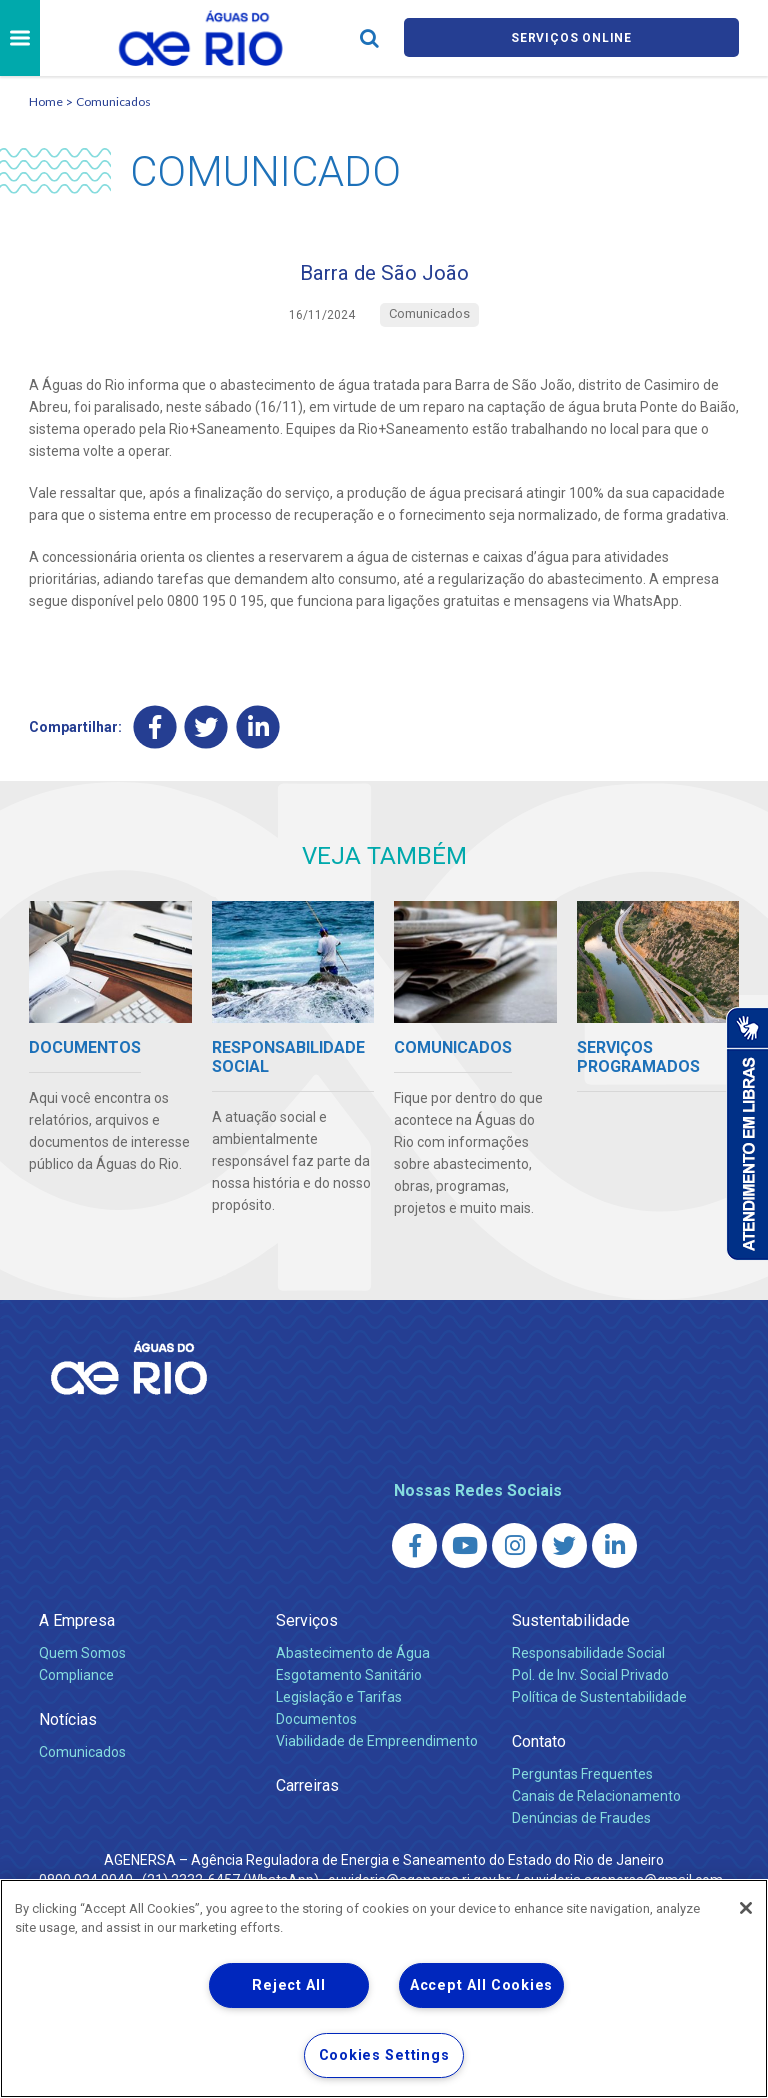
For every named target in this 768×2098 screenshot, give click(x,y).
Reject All (288, 1985)
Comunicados (113, 101)
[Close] (746, 1908)
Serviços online (572, 38)
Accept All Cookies (481, 1985)
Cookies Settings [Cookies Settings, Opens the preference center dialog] (384, 2055)
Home (46, 101)
